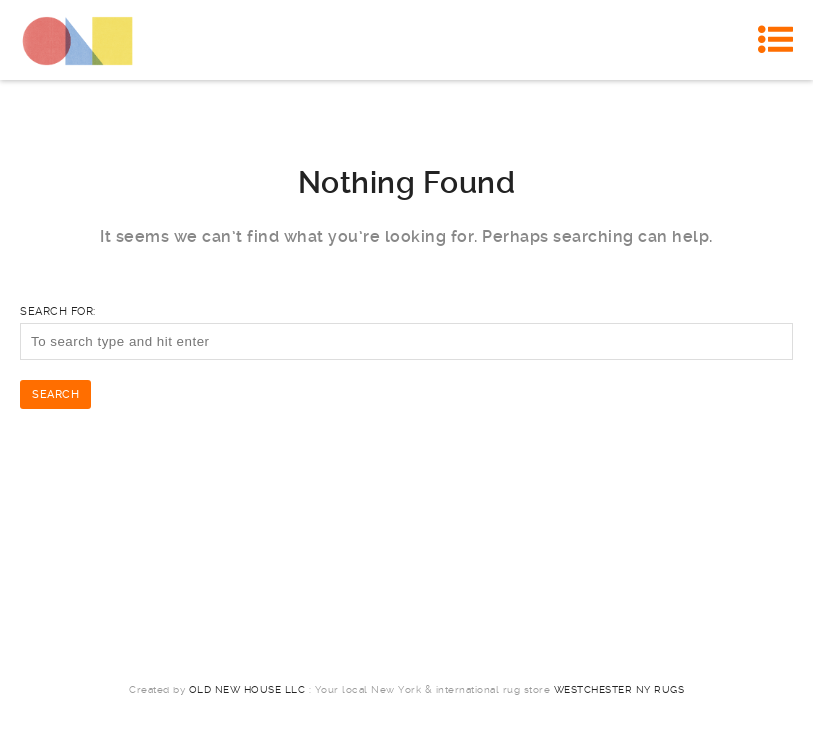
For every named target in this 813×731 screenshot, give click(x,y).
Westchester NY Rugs (619, 689)
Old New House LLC (247, 689)
